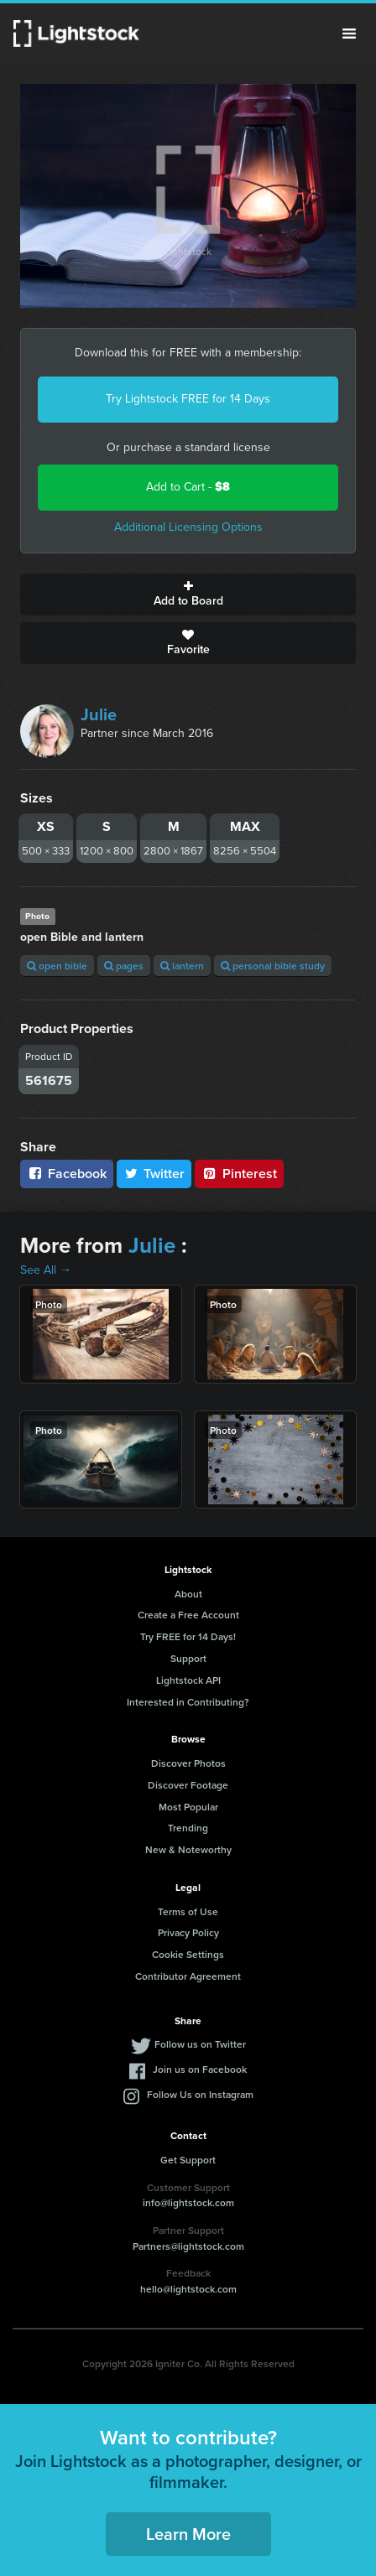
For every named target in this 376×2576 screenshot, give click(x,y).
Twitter (154, 1173)
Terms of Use (188, 1911)
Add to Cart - (188, 487)
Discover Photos (188, 1763)
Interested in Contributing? (188, 1702)
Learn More (188, 2533)
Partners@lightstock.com (188, 2246)
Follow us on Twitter (200, 2044)
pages (124, 965)
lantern (182, 965)
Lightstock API (188, 1680)
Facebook (67, 1173)
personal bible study (273, 965)
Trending (188, 1827)
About (188, 1594)
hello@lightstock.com (188, 2289)
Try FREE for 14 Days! (188, 1636)
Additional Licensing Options (188, 527)
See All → (45, 1270)
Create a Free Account (188, 1614)
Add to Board (188, 594)
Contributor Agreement (188, 1976)
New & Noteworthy (188, 1849)
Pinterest (239, 1173)
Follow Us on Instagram (200, 2094)
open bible (57, 965)
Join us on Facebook (200, 2069)
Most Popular (188, 1807)
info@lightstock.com (188, 2202)
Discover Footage (188, 1785)
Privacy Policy (188, 1932)
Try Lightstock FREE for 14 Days (188, 399)
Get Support (188, 2160)
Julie (99, 714)
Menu (349, 33)
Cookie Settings (188, 1954)
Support (188, 1658)
